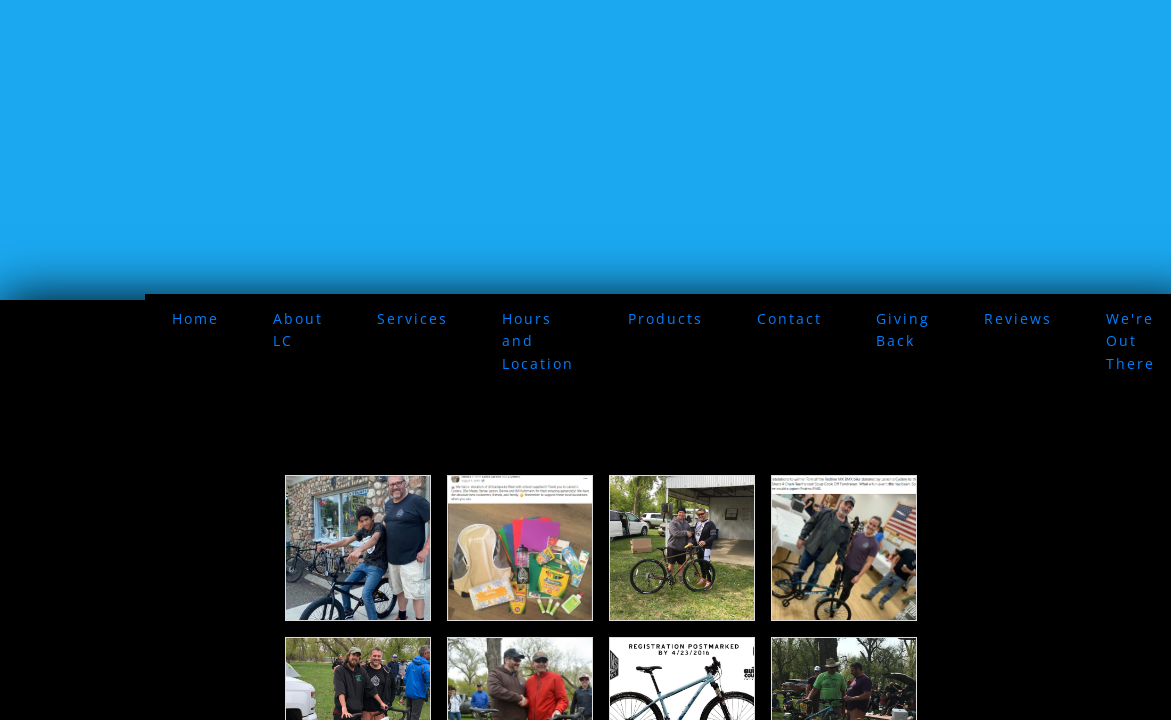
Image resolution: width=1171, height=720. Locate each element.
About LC (298, 329)
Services (412, 318)
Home (195, 318)
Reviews (1018, 318)
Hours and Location (538, 341)
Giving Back (903, 329)
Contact (789, 318)
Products (665, 318)
